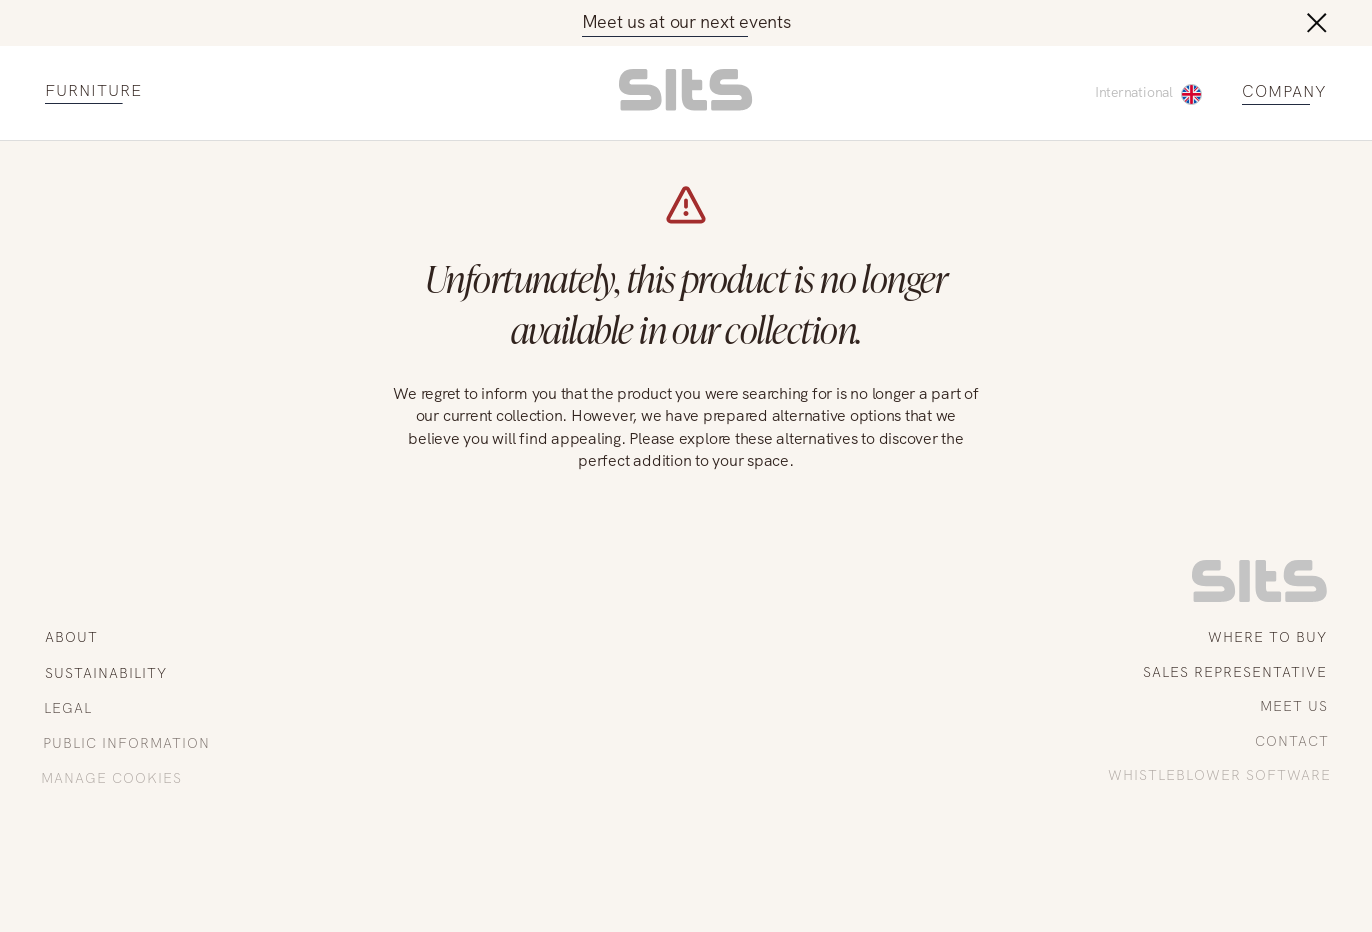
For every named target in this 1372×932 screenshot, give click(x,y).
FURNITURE (93, 91)
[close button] (1317, 23)
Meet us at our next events (686, 21)
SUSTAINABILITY (105, 673)
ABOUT (71, 637)
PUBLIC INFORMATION (124, 743)
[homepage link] (685, 105)
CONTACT (1294, 741)
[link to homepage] (1259, 597)
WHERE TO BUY (1267, 637)
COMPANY (1284, 92)
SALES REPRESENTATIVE (1236, 672)
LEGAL (66, 708)
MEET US (1296, 706)
